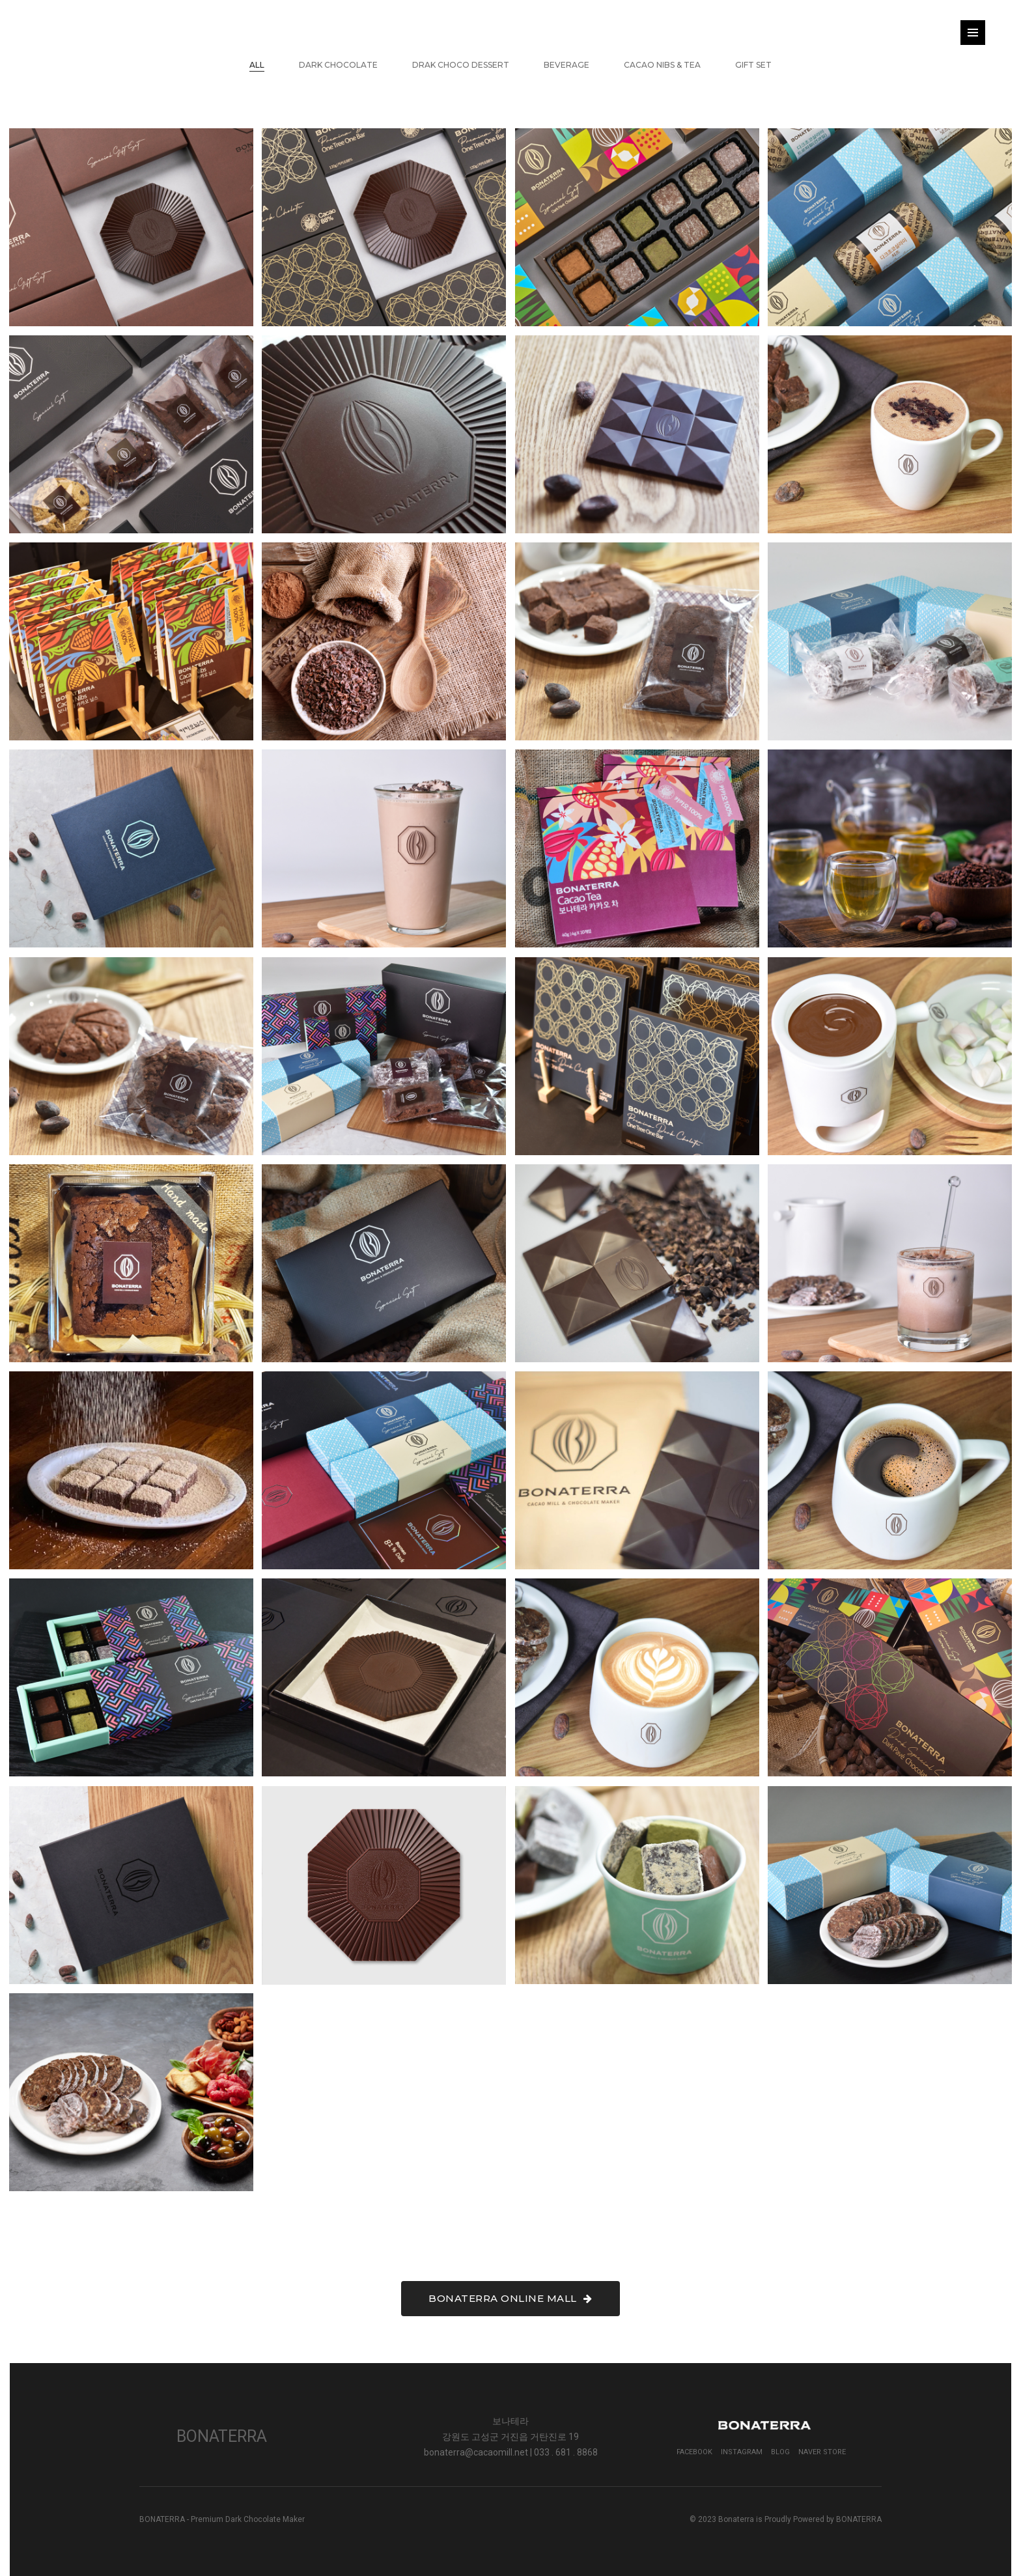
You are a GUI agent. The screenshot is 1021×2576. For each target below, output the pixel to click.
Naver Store (822, 2452)
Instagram (741, 2452)
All (256, 65)
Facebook (694, 2452)
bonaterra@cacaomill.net (476, 2452)
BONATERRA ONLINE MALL (510, 2298)
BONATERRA (859, 2519)
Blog (780, 2452)
